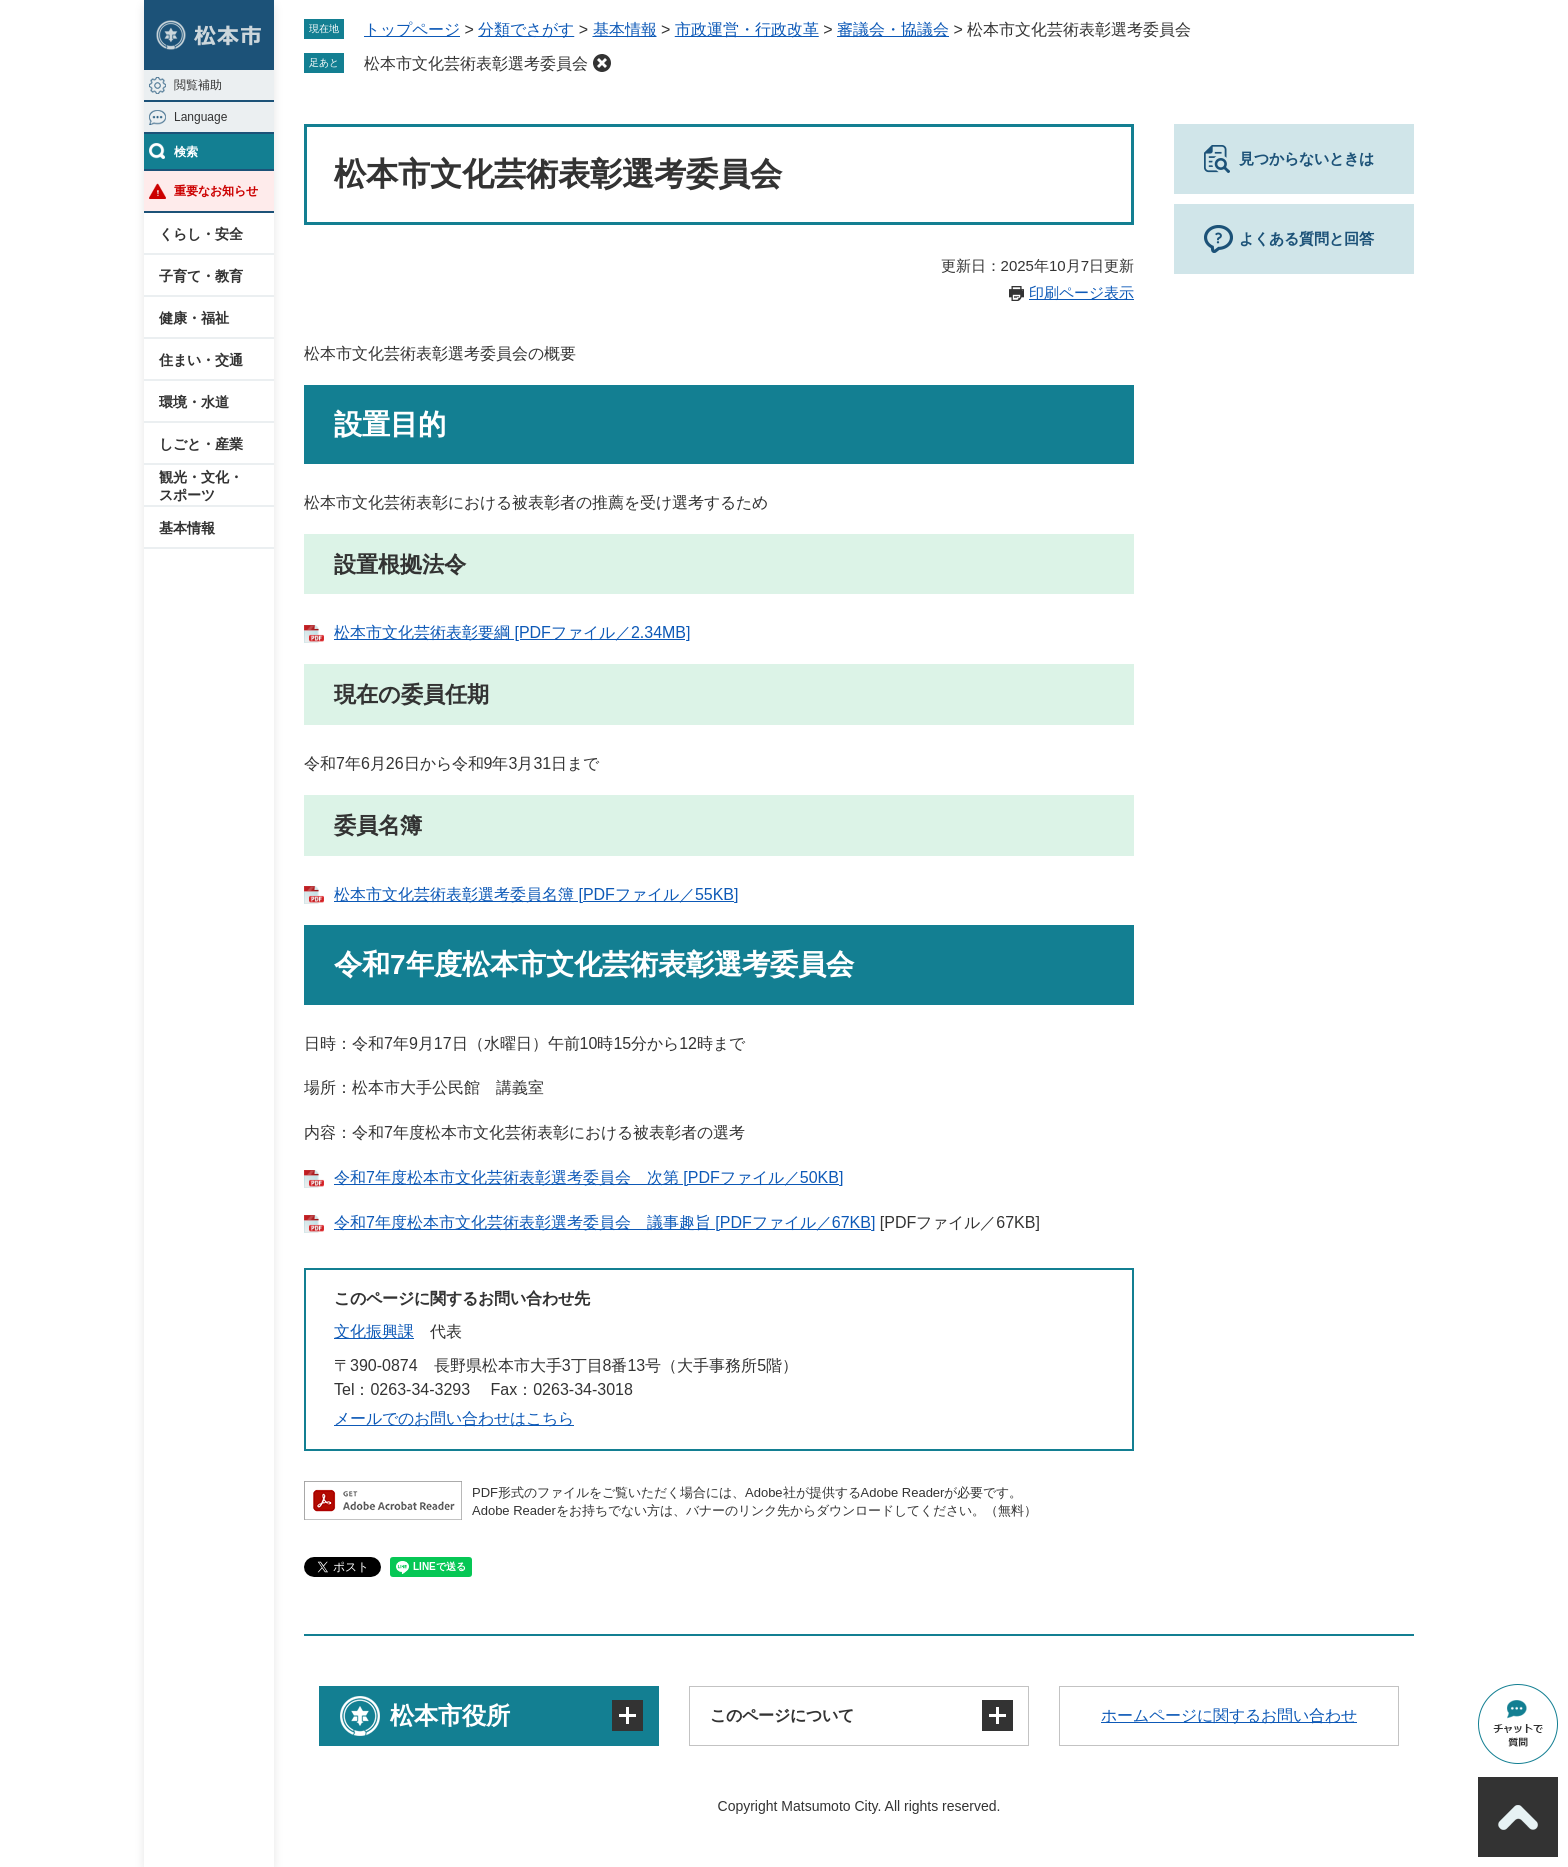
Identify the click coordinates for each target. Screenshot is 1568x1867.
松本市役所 (450, 1715)
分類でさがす (526, 29)
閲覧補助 (198, 85)
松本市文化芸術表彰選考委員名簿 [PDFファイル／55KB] (536, 894)
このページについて (782, 1715)
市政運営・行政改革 (747, 29)
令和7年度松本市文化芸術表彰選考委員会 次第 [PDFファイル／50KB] (588, 1177)
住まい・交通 (201, 360)
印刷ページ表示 (1081, 292)
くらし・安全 (201, 234)
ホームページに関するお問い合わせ (1229, 1715)
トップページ (412, 29)
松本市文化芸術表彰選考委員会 (476, 63)
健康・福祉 (194, 318)
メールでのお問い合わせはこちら (454, 1418)
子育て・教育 (201, 276)
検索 (186, 152)
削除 (602, 63)
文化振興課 (374, 1331)
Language (200, 117)
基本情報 (187, 528)
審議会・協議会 (893, 29)
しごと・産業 (201, 444)
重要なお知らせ (216, 191)
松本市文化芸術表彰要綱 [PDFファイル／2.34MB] (512, 632)
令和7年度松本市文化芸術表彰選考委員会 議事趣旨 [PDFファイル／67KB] (604, 1222)
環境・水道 (194, 402)
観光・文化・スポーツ (201, 486)
